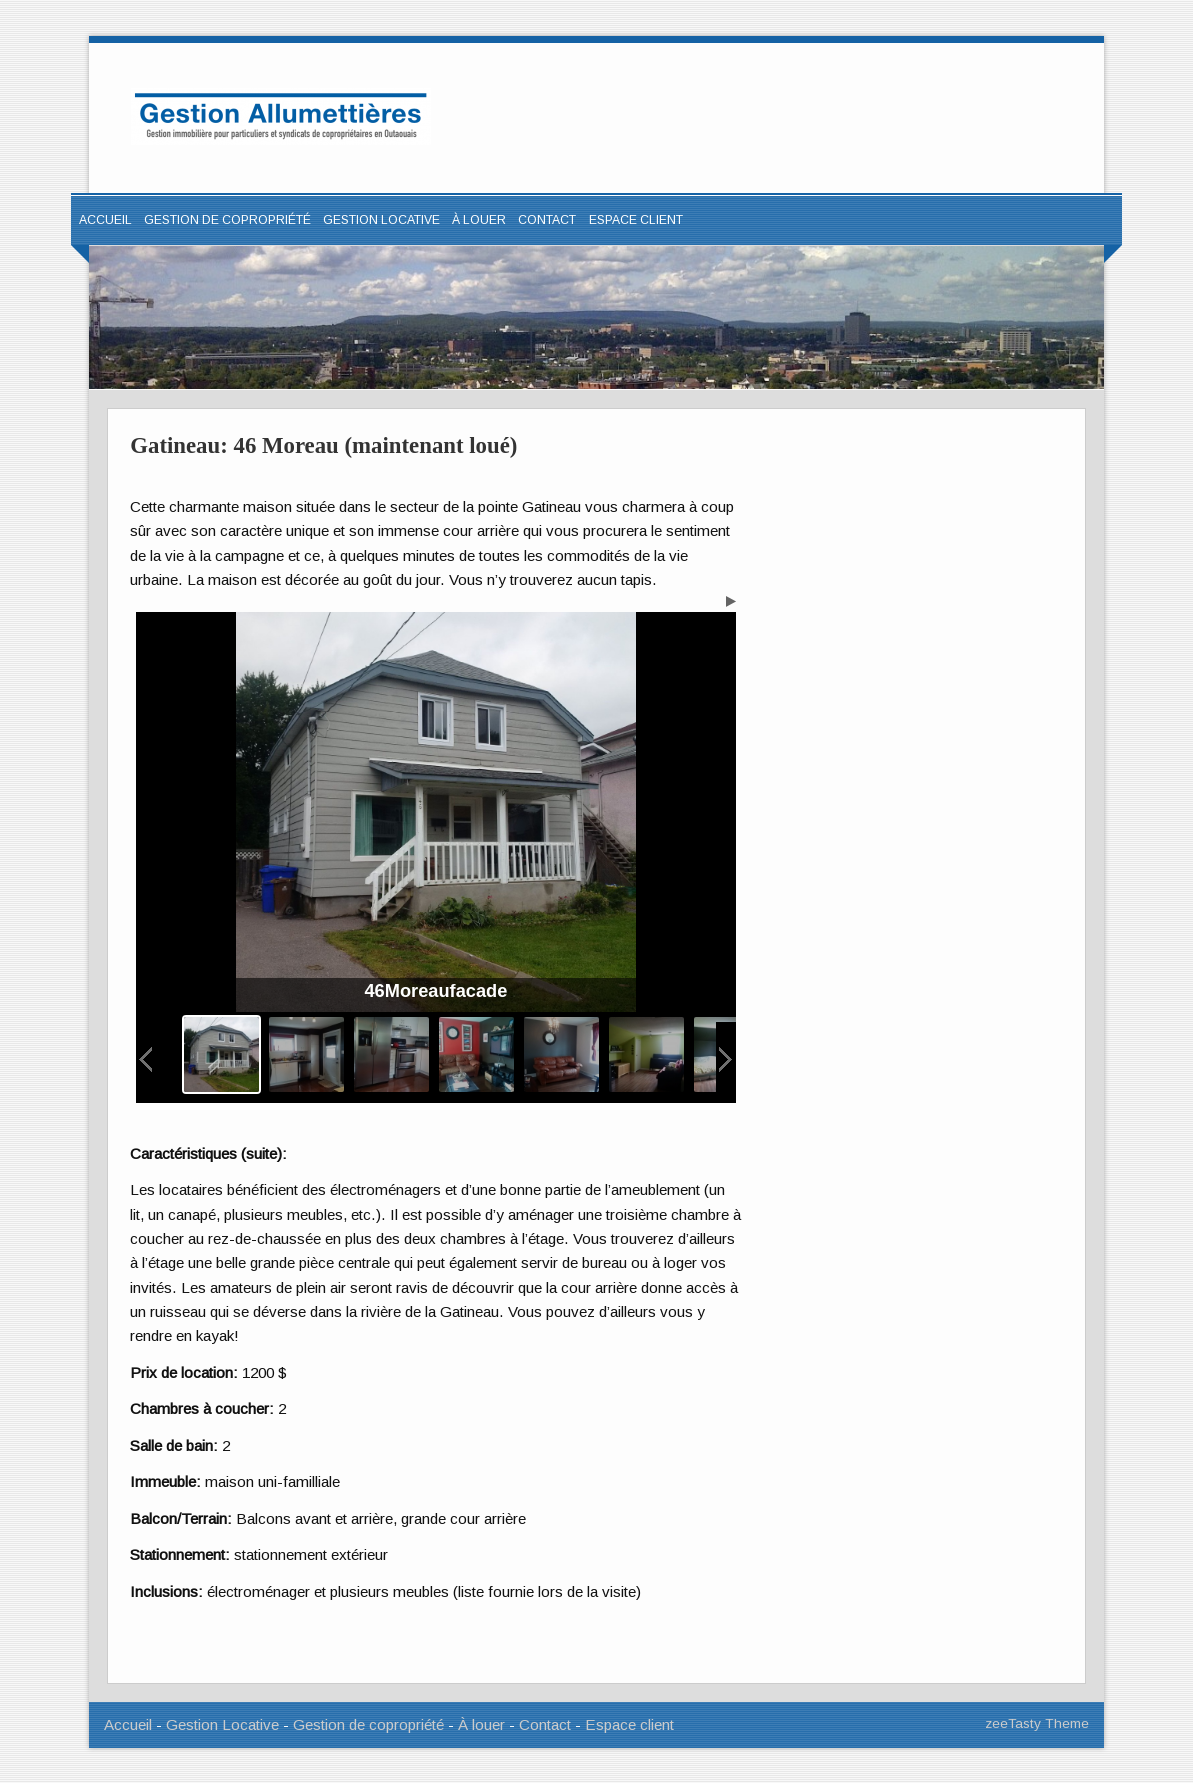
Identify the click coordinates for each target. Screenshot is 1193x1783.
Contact (547, 220)
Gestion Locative (222, 1724)
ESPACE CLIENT (636, 220)
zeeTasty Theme (1037, 1723)
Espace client (629, 1724)
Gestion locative (381, 220)
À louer (479, 220)
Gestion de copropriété (227, 220)
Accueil (105, 220)
